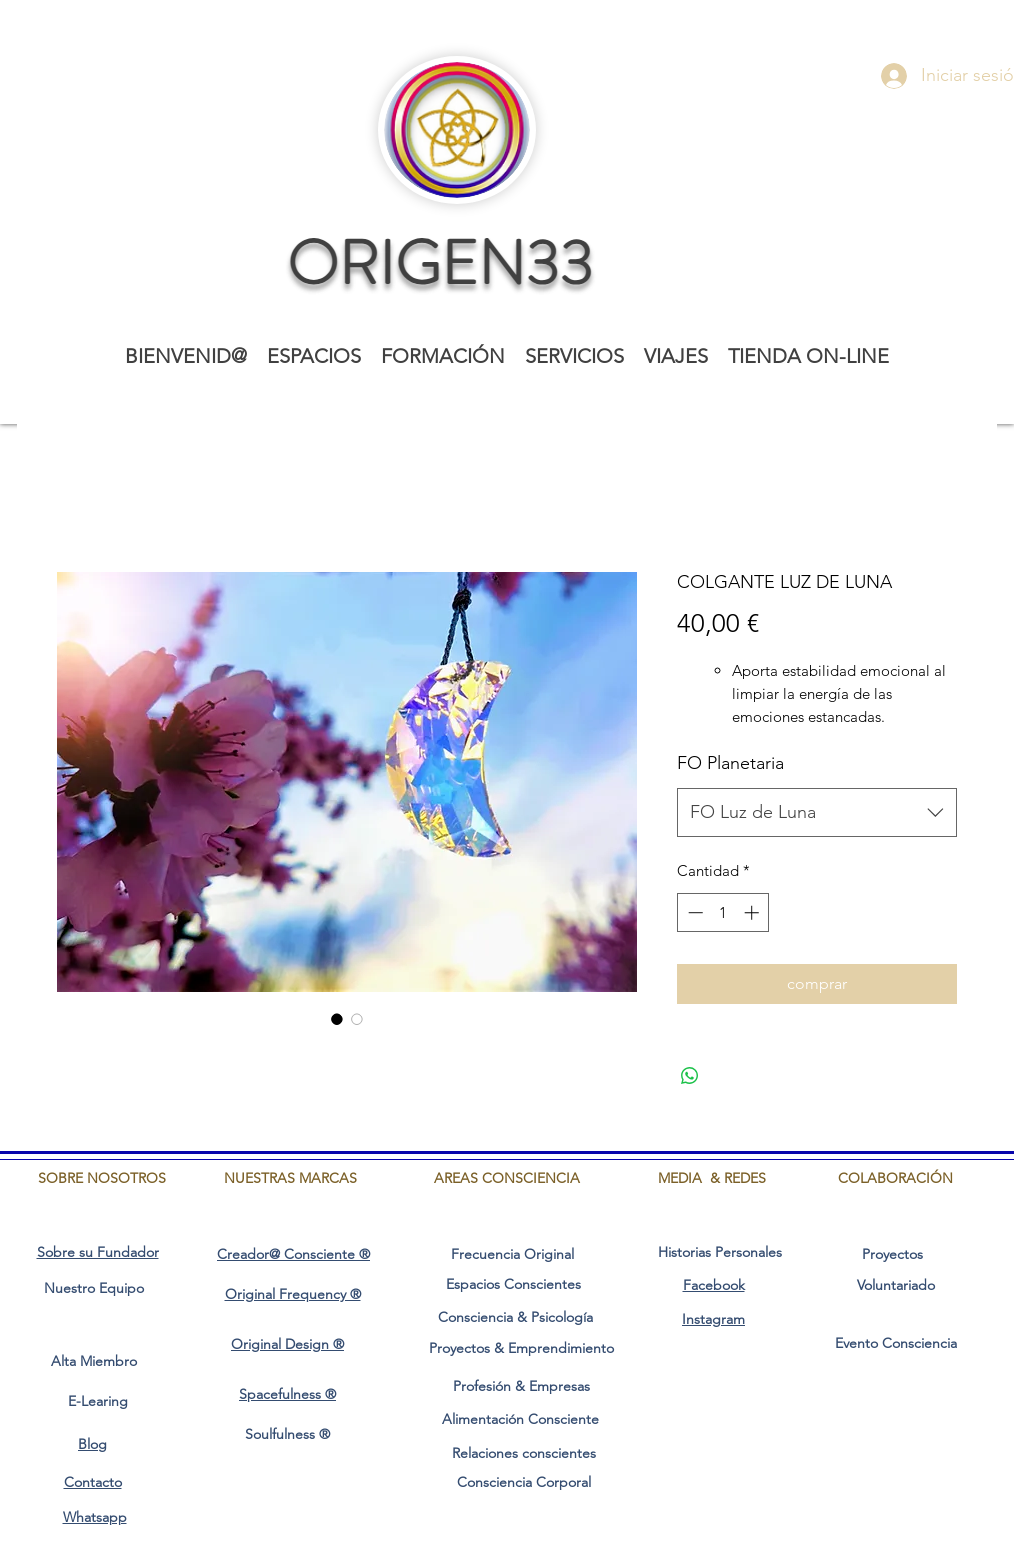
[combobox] (817, 813)
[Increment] (753, 912)
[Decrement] (693, 912)
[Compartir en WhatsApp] (690, 1076)
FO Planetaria (730, 763)
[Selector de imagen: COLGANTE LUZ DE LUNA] (337, 1019)
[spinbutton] (723, 912)
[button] (314, 356)
